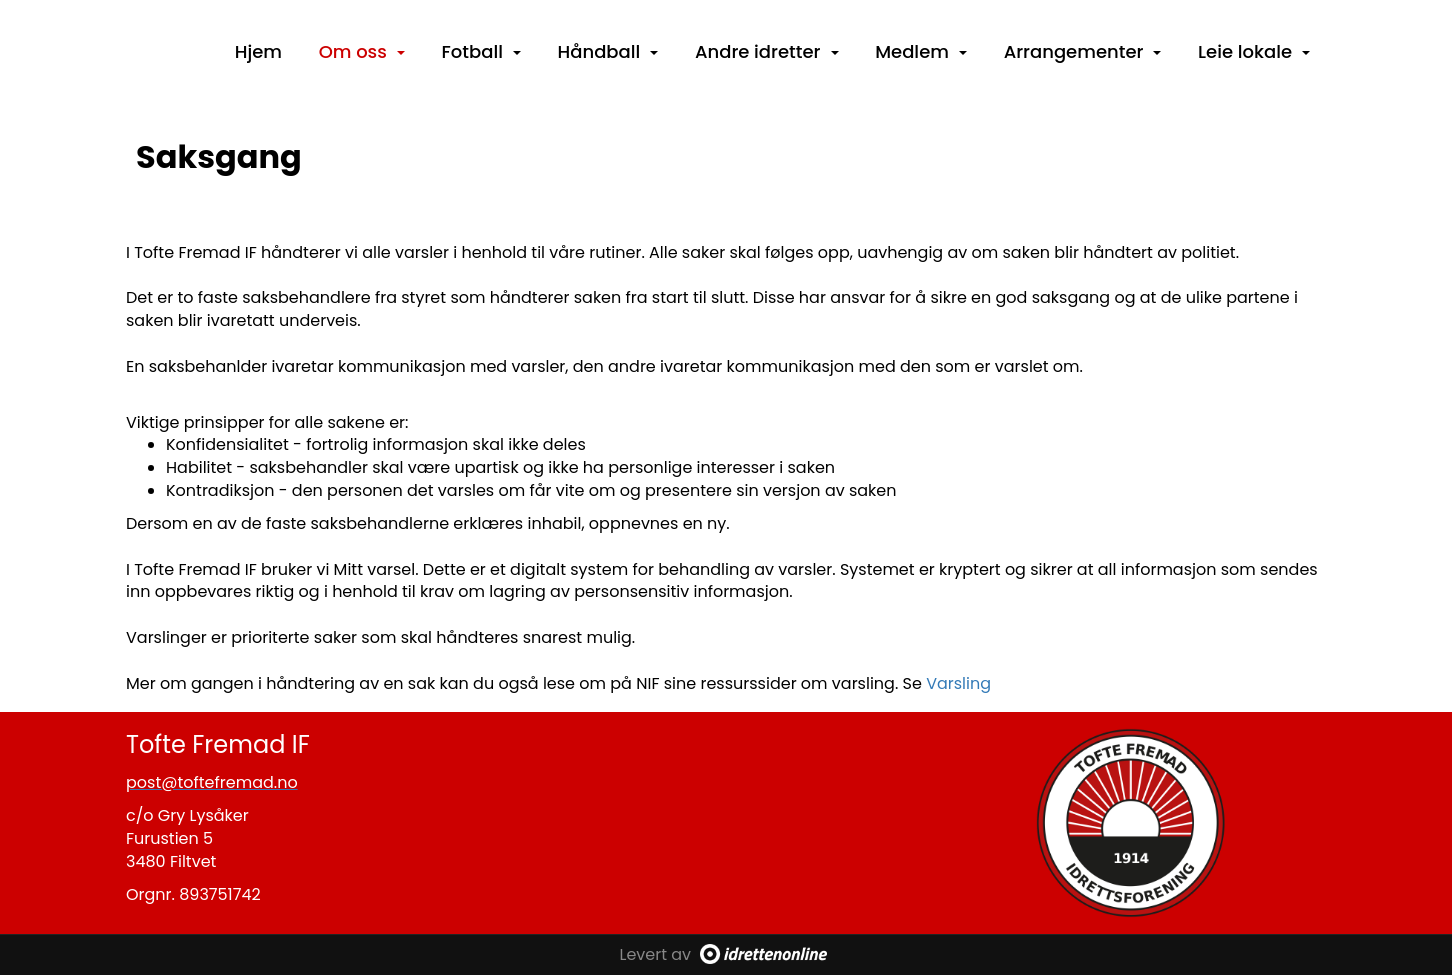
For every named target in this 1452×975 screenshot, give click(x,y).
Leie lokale (1254, 51)
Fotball (481, 51)
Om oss (362, 51)
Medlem (921, 51)
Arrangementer (1083, 51)
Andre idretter (767, 51)
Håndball (608, 51)
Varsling (958, 683)
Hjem (258, 51)
